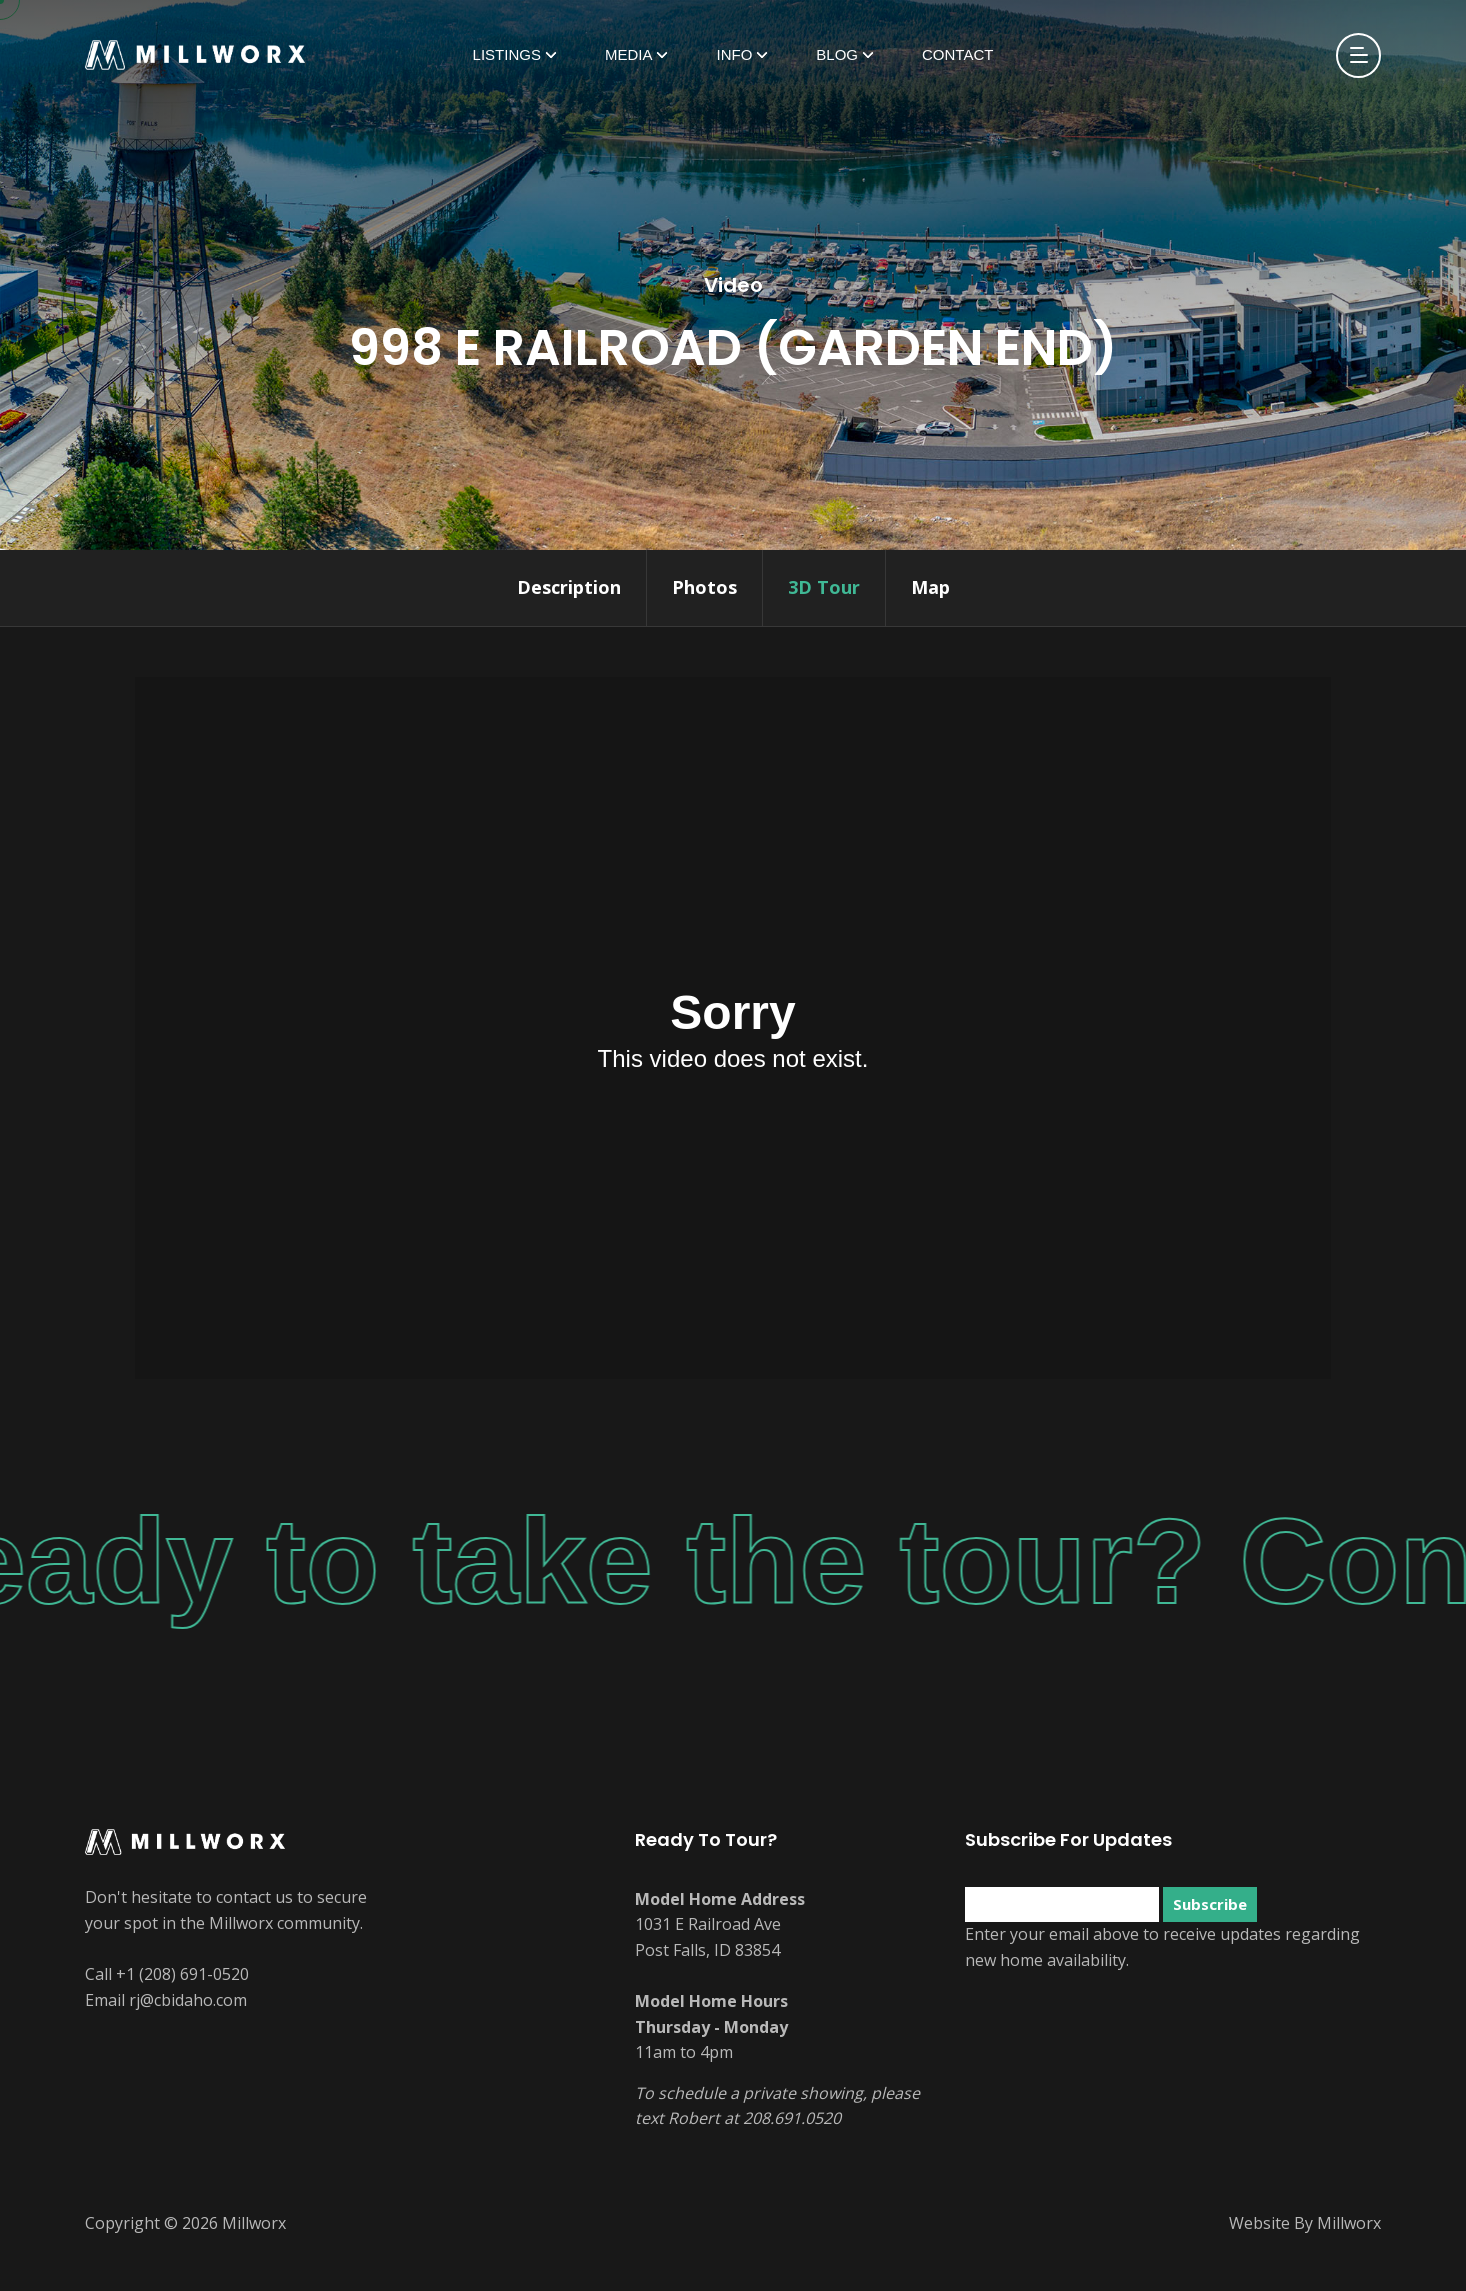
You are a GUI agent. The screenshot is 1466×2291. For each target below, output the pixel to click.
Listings (507, 54)
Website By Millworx (1305, 2223)
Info (734, 54)
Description (569, 587)
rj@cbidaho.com (188, 2000)
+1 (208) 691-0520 (182, 1974)
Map (930, 587)
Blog (837, 54)
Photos (704, 587)
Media (629, 54)
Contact (957, 54)
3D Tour (824, 587)
